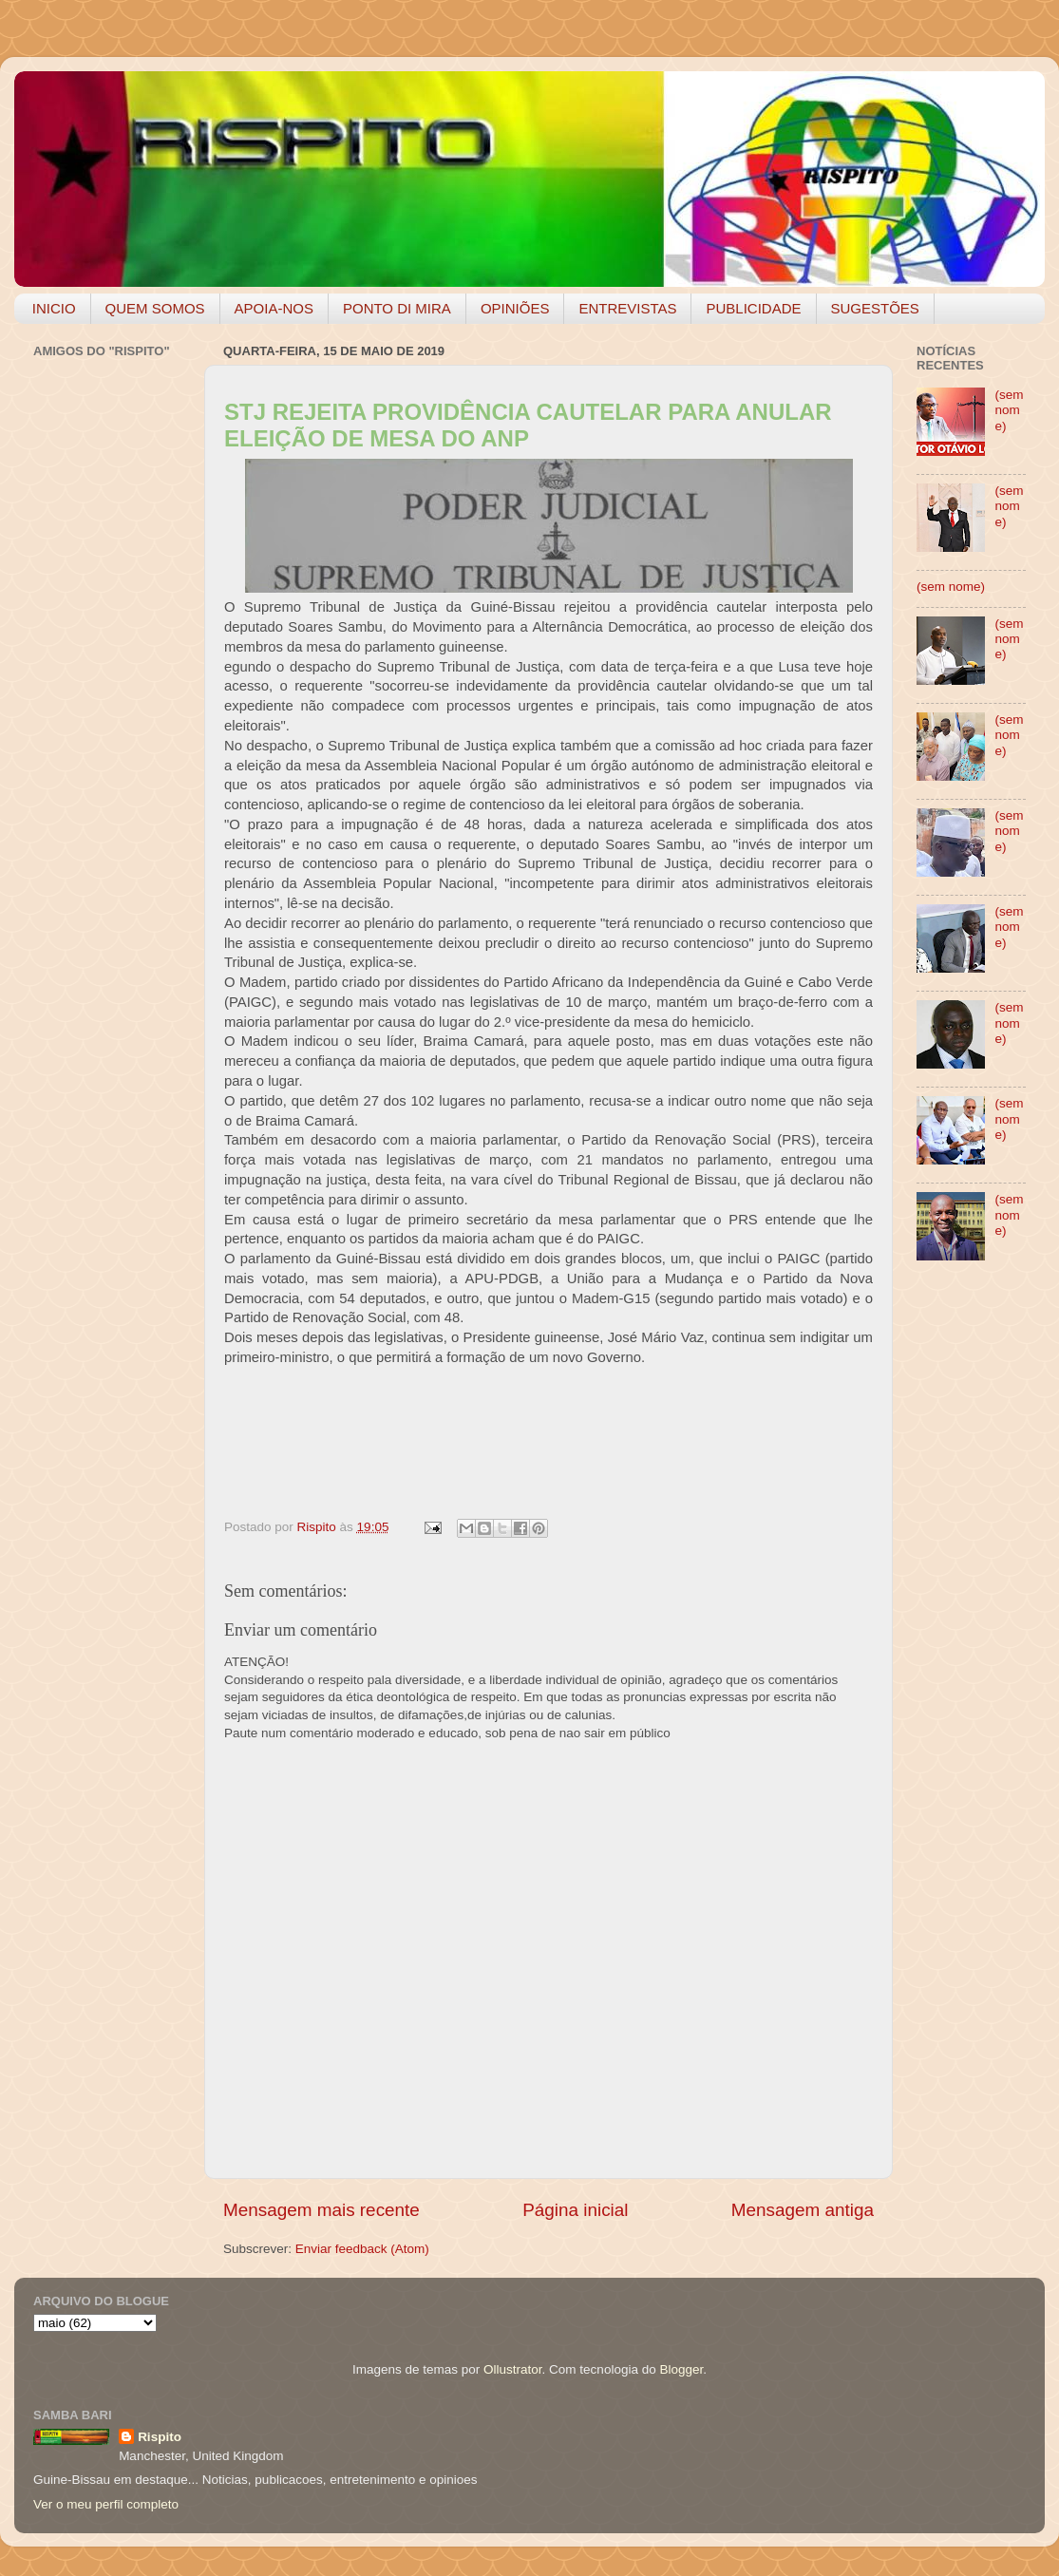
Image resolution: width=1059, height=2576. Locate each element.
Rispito (159, 2437)
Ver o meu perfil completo (106, 2504)
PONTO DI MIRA (397, 308)
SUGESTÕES (875, 308)
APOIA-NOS (274, 308)
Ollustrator (512, 2369)
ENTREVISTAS (627, 308)
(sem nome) (1008, 410)
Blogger (681, 2369)
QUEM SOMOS (155, 308)
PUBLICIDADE (753, 308)
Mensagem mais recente (321, 2210)
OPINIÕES (515, 308)
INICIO (54, 308)
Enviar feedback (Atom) (362, 2249)
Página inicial (575, 2210)
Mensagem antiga (802, 2210)
